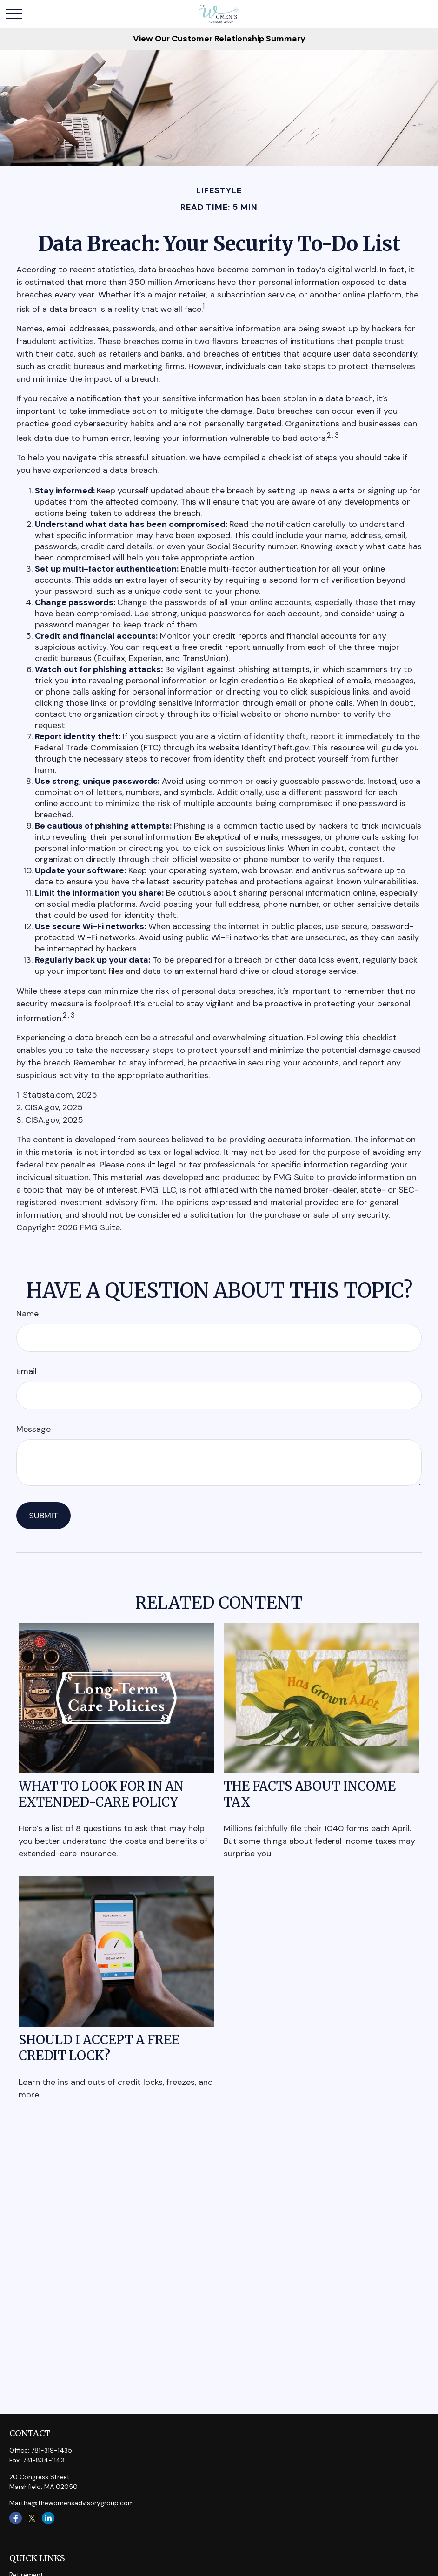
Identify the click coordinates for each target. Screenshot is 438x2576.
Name (27, 1313)
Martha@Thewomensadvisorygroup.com (71, 2503)
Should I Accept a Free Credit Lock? (99, 2047)
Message (33, 1429)
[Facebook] (15, 2518)
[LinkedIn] (48, 2518)
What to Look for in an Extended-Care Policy (101, 1794)
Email (26, 1371)
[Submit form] (43, 1515)
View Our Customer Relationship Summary (219, 38)
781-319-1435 (51, 2450)
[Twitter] (32, 2518)
